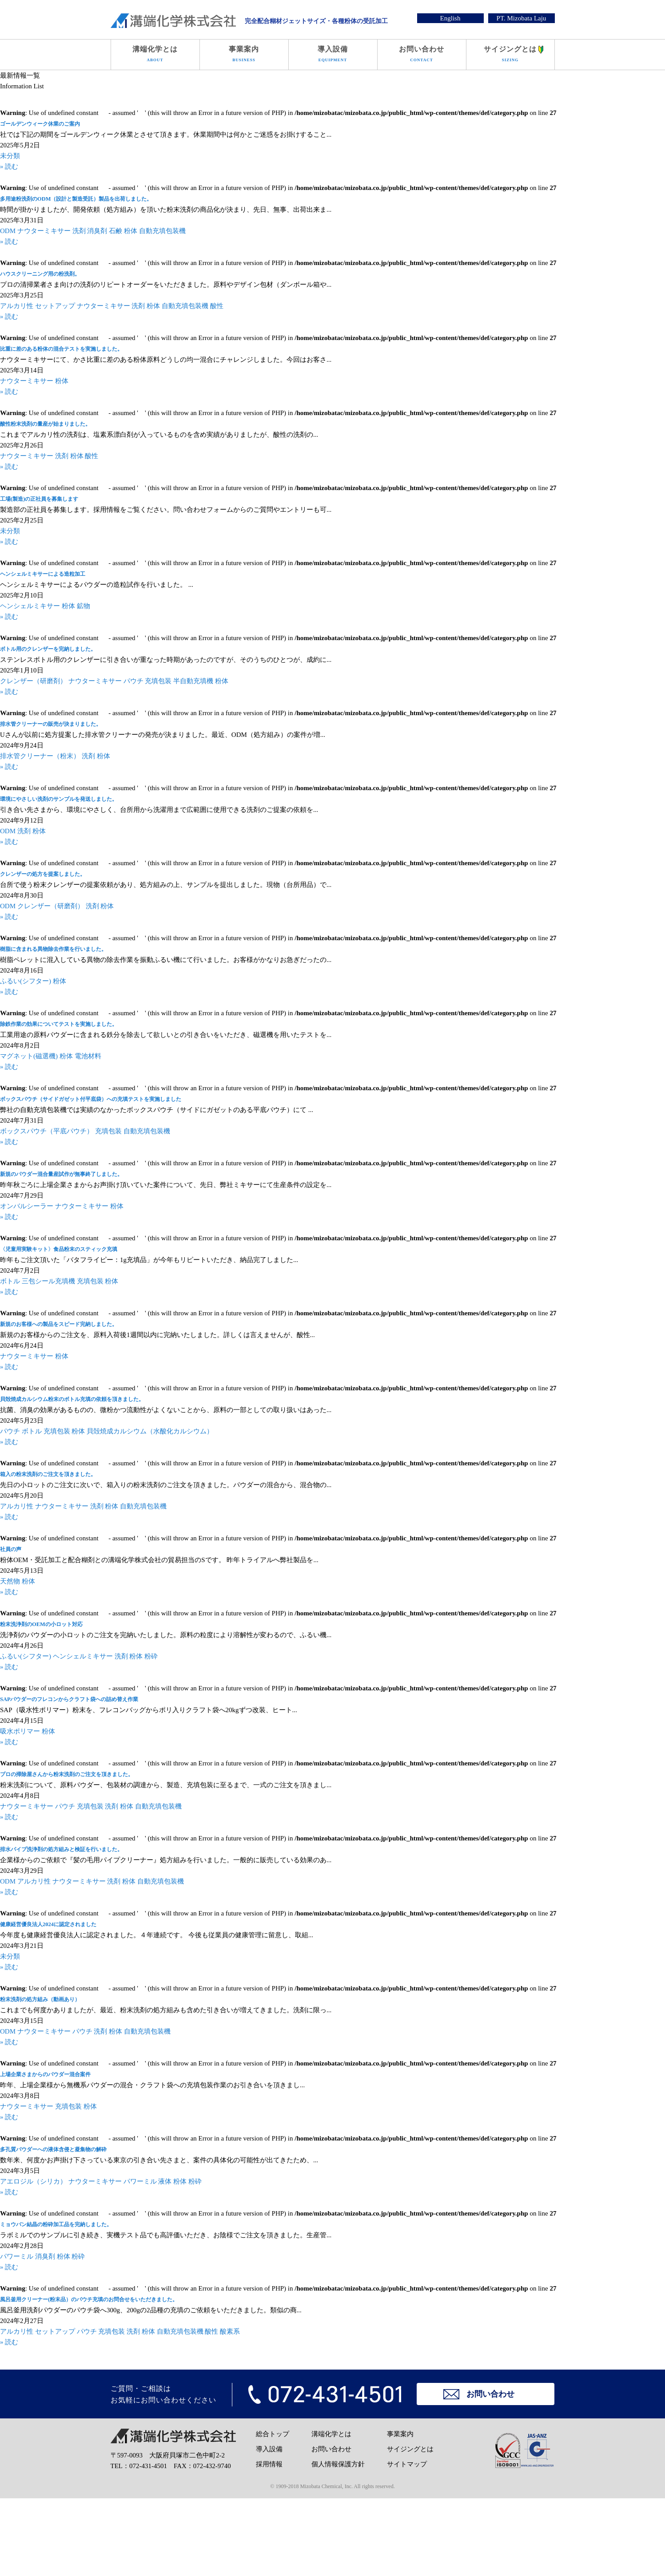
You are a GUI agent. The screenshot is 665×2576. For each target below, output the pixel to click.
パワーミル (140, 2181)
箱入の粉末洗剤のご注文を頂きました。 (48, 1474)
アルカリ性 (16, 305)
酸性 (216, 305)
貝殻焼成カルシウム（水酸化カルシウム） (150, 1431)
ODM (8, 230)
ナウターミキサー (44, 230)
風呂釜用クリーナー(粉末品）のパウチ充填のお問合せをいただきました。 (89, 2299)
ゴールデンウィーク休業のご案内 (40, 124)
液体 (164, 2181)
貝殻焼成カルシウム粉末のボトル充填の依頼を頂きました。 (72, 1399)
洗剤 (79, 230)
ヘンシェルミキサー (30, 605)
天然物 (10, 1581)
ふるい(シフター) (25, 981)
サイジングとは (510, 55)
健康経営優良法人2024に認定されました (48, 1924)
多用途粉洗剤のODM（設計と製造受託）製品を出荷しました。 (76, 199)
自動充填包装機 (162, 230)
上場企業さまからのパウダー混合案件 (45, 2074)
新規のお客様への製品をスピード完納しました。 (58, 1324)
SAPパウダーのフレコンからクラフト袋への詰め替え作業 (69, 1699)
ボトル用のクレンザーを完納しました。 (48, 649)
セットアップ (55, 305)
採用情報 (269, 2464)
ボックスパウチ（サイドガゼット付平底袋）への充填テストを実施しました (90, 1099)
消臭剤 (97, 230)
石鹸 (115, 230)
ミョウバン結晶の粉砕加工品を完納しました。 (56, 2224)
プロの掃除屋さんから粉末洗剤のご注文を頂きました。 (66, 1774)
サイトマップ (407, 2464)
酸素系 (230, 2331)
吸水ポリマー (20, 1731)
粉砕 (151, 1656)
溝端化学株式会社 (173, 20)
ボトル (10, 1281)
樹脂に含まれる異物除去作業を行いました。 (53, 949)
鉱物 (83, 605)
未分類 (10, 155)
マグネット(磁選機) (29, 1056)
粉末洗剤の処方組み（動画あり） (40, 1999)
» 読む (9, 166)
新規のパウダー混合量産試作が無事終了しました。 (61, 1174)
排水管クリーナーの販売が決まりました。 (50, 724)
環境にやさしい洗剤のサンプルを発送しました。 (58, 799)
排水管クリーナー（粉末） (40, 756)
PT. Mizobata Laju (521, 18)
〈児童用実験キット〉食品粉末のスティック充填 (58, 1249)
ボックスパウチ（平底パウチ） (46, 1131)
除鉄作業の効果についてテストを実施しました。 (58, 1024)
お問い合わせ (422, 55)
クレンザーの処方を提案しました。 (42, 874)
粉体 (130, 230)
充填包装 (158, 681)
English (450, 18)
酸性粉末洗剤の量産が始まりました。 (45, 424)
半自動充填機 (193, 681)
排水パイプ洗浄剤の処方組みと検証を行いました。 (61, 1849)
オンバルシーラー (26, 1206)
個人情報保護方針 (338, 2464)
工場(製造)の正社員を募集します (39, 499)
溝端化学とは (155, 55)
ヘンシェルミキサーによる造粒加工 (42, 574)
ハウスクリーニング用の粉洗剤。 (40, 274)
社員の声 (10, 1549)
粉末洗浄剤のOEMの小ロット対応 (41, 1624)
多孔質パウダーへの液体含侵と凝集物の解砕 (53, 2149)
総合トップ (272, 2434)
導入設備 (333, 55)
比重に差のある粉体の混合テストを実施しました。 (61, 349)
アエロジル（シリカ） (33, 2181)
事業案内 (244, 55)
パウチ (133, 681)
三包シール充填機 (48, 1281)
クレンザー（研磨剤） (33, 681)
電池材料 (88, 1056)
